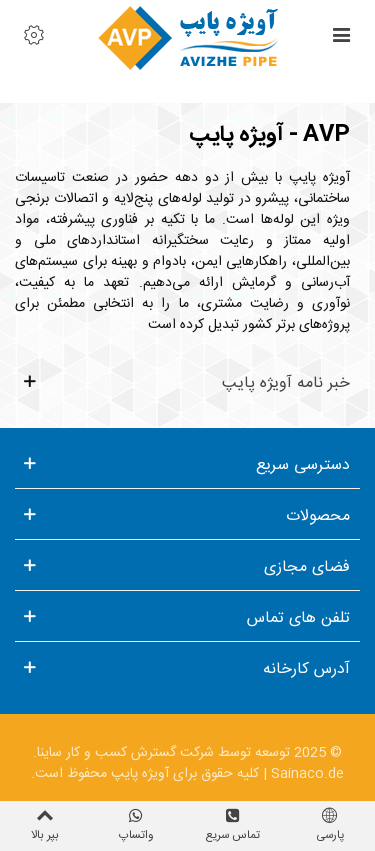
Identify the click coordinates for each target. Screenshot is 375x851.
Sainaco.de (307, 774)
